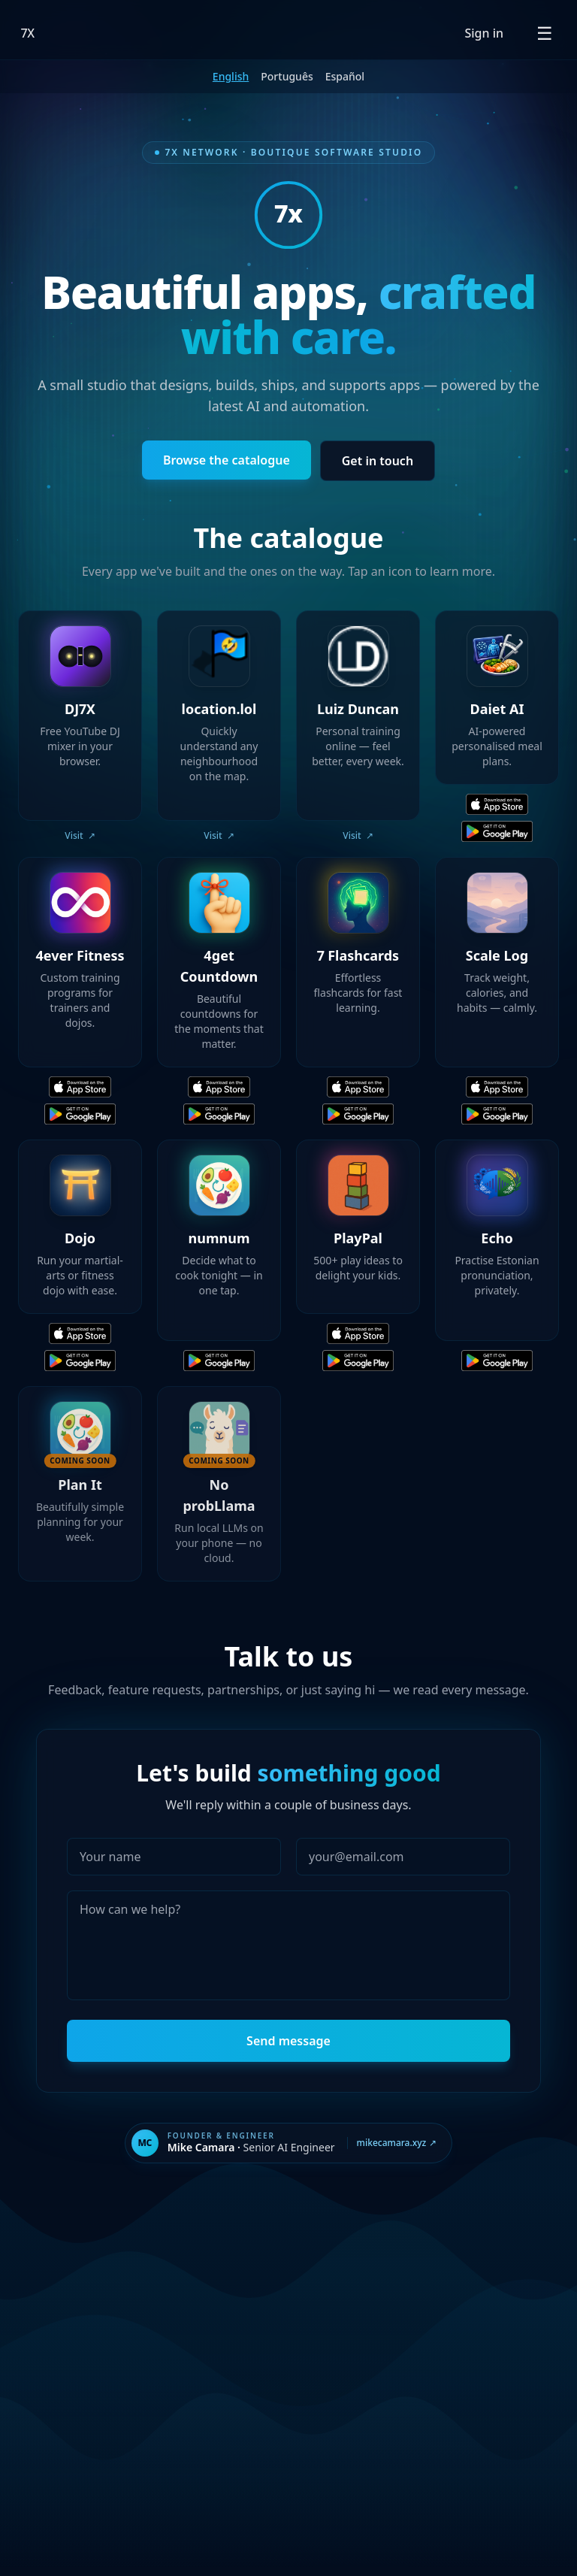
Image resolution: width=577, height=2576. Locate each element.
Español (344, 76)
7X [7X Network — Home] (28, 33)
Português (287, 76)
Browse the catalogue (226, 460)
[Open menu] (544, 33)
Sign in (483, 33)
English (231, 76)
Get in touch (377, 461)
